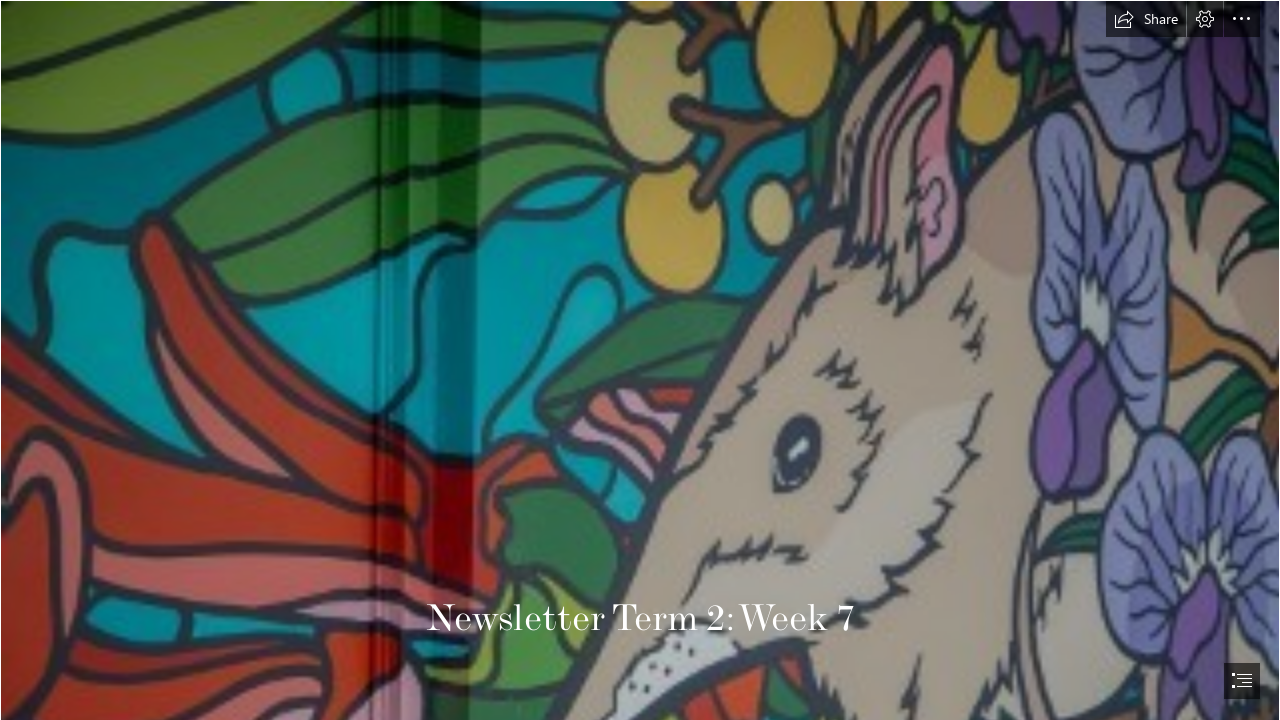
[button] (1146, 19)
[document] (640, 360)
